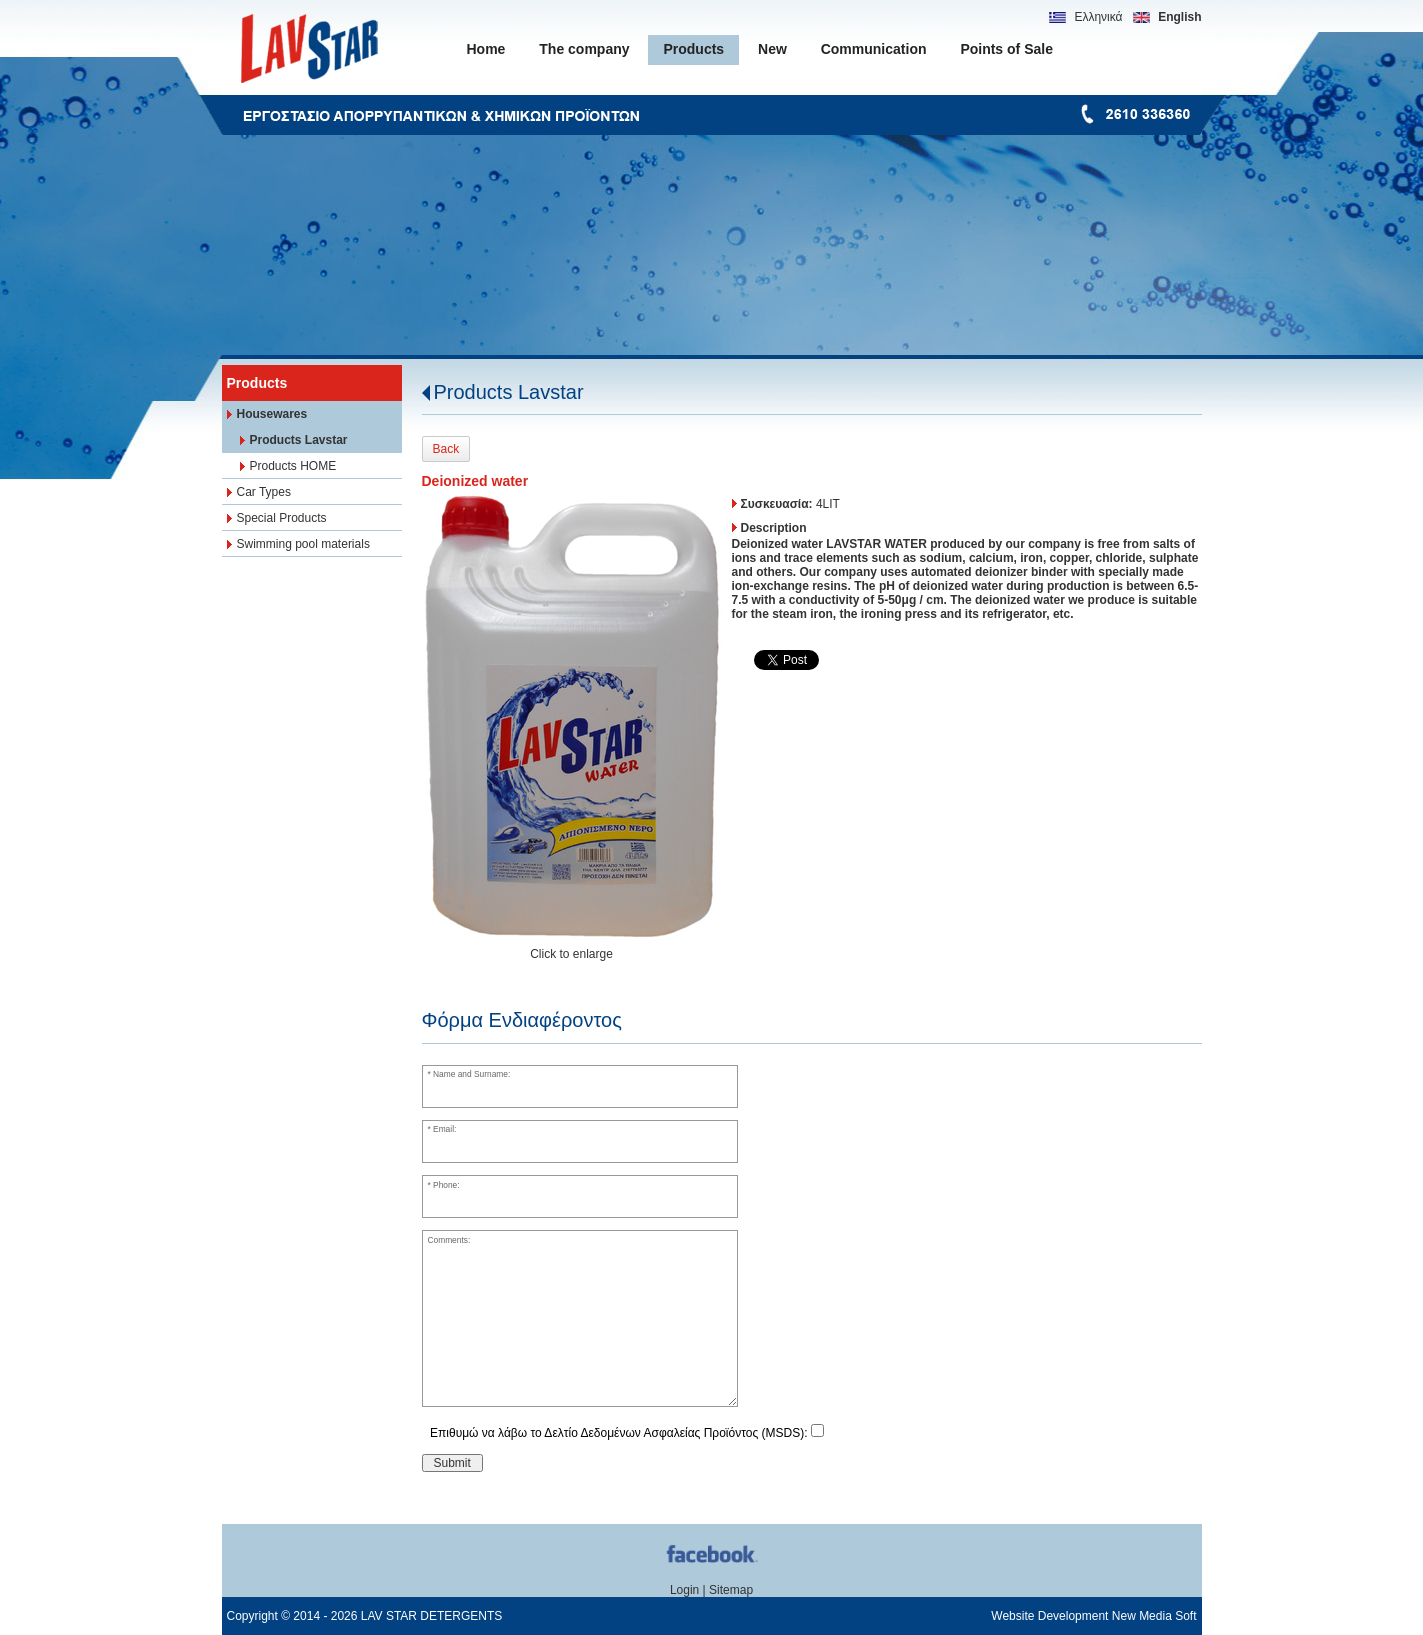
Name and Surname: (471, 1074)
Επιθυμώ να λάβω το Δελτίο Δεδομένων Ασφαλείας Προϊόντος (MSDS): (619, 1433)
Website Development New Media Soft (1093, 1616)
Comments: (448, 1240)
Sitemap (731, 1590)
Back (446, 449)
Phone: (446, 1185)
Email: (444, 1129)
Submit (452, 1463)
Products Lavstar (509, 392)
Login (684, 1590)
